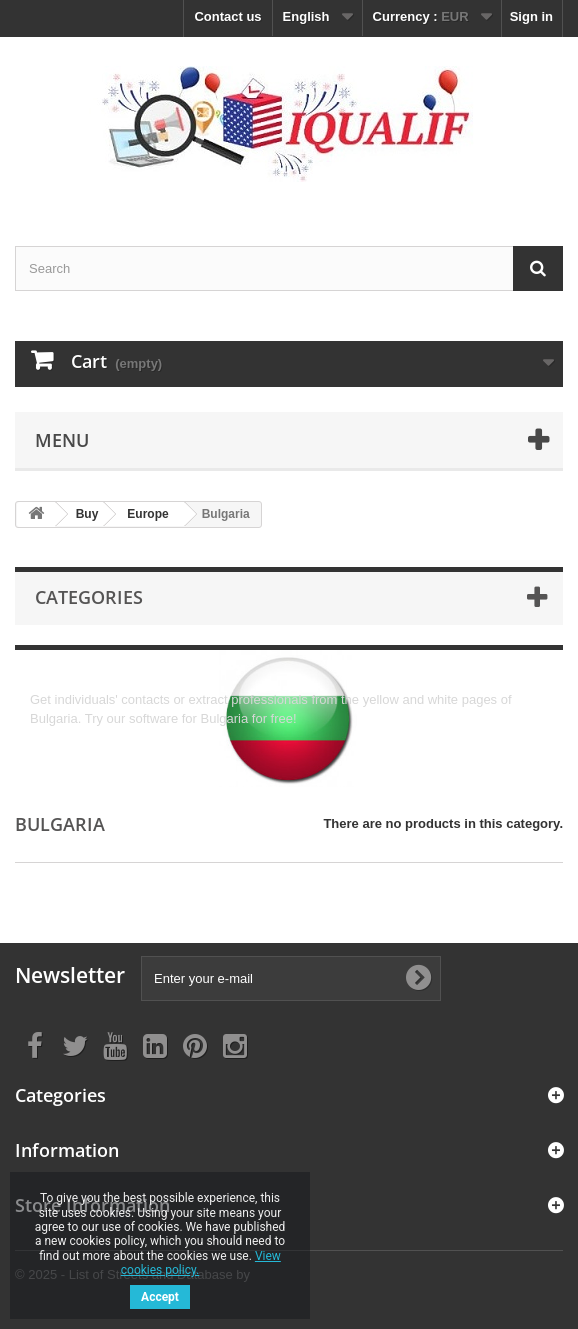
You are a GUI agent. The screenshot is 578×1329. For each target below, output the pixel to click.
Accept (160, 1297)
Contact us (227, 16)
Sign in (531, 16)
